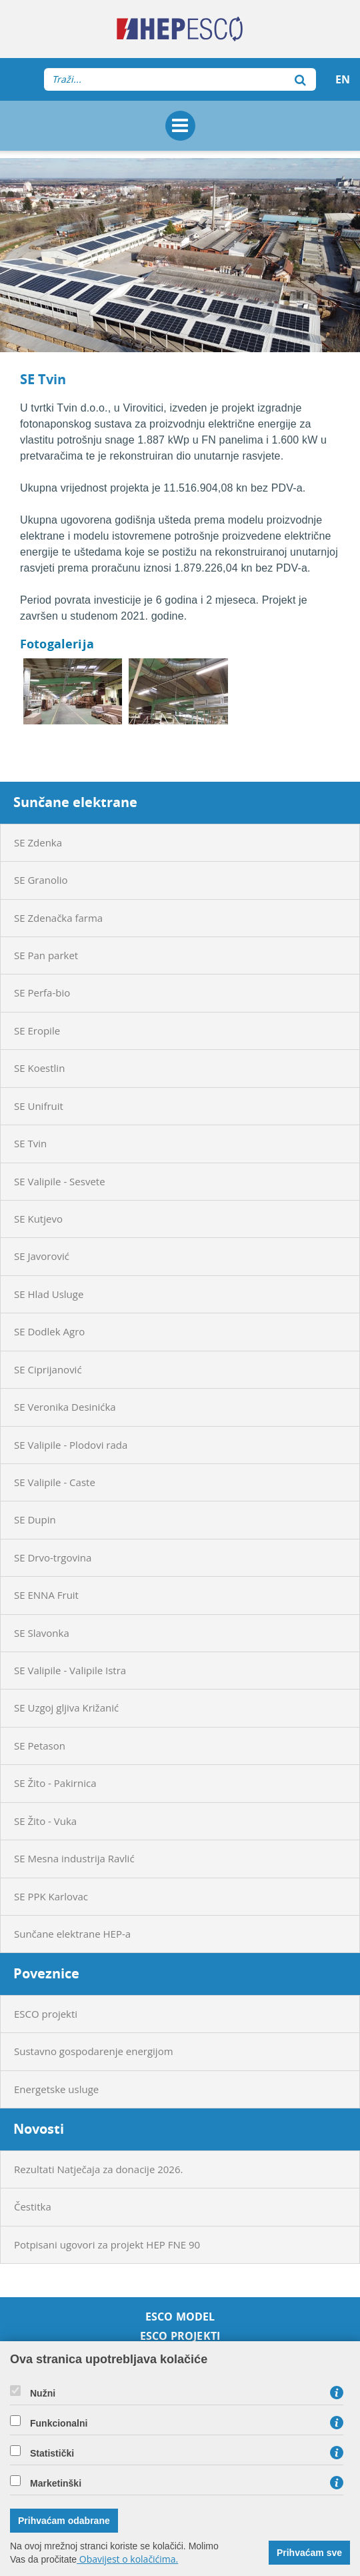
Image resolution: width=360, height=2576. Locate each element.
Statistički (52, 2453)
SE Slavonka (41, 1633)
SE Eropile (37, 1030)
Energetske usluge (56, 2089)
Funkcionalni (58, 2423)
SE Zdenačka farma (58, 917)
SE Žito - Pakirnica (55, 1783)
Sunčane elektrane (75, 802)
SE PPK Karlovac (51, 1896)
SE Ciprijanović (48, 1369)
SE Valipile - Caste (54, 1482)
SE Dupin (35, 1519)
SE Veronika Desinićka (65, 1406)
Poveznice (46, 1973)
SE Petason (39, 1745)
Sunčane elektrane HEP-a (72, 1933)
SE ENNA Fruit (46, 1594)
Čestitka (32, 2206)
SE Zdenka (38, 842)
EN (342, 79)
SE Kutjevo (38, 1218)
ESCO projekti (45, 2013)
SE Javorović (41, 1256)
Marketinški (55, 2483)
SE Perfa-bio (42, 992)
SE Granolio (41, 879)
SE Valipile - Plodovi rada (70, 1444)
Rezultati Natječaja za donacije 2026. (98, 2169)
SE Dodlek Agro (49, 1331)
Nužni (42, 2393)
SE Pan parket (46, 955)
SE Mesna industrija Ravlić (74, 1858)
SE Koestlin (39, 1068)
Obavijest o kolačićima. (127, 2559)
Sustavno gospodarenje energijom (93, 2051)
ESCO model (180, 2317)
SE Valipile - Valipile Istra (70, 1670)
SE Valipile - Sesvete (59, 1181)
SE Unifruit (38, 1106)
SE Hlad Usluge (48, 1294)
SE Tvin (30, 1143)
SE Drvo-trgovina (52, 1557)
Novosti (38, 2129)
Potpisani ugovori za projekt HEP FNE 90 (107, 2244)
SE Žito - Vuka (45, 1821)
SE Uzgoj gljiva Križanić (66, 1707)
